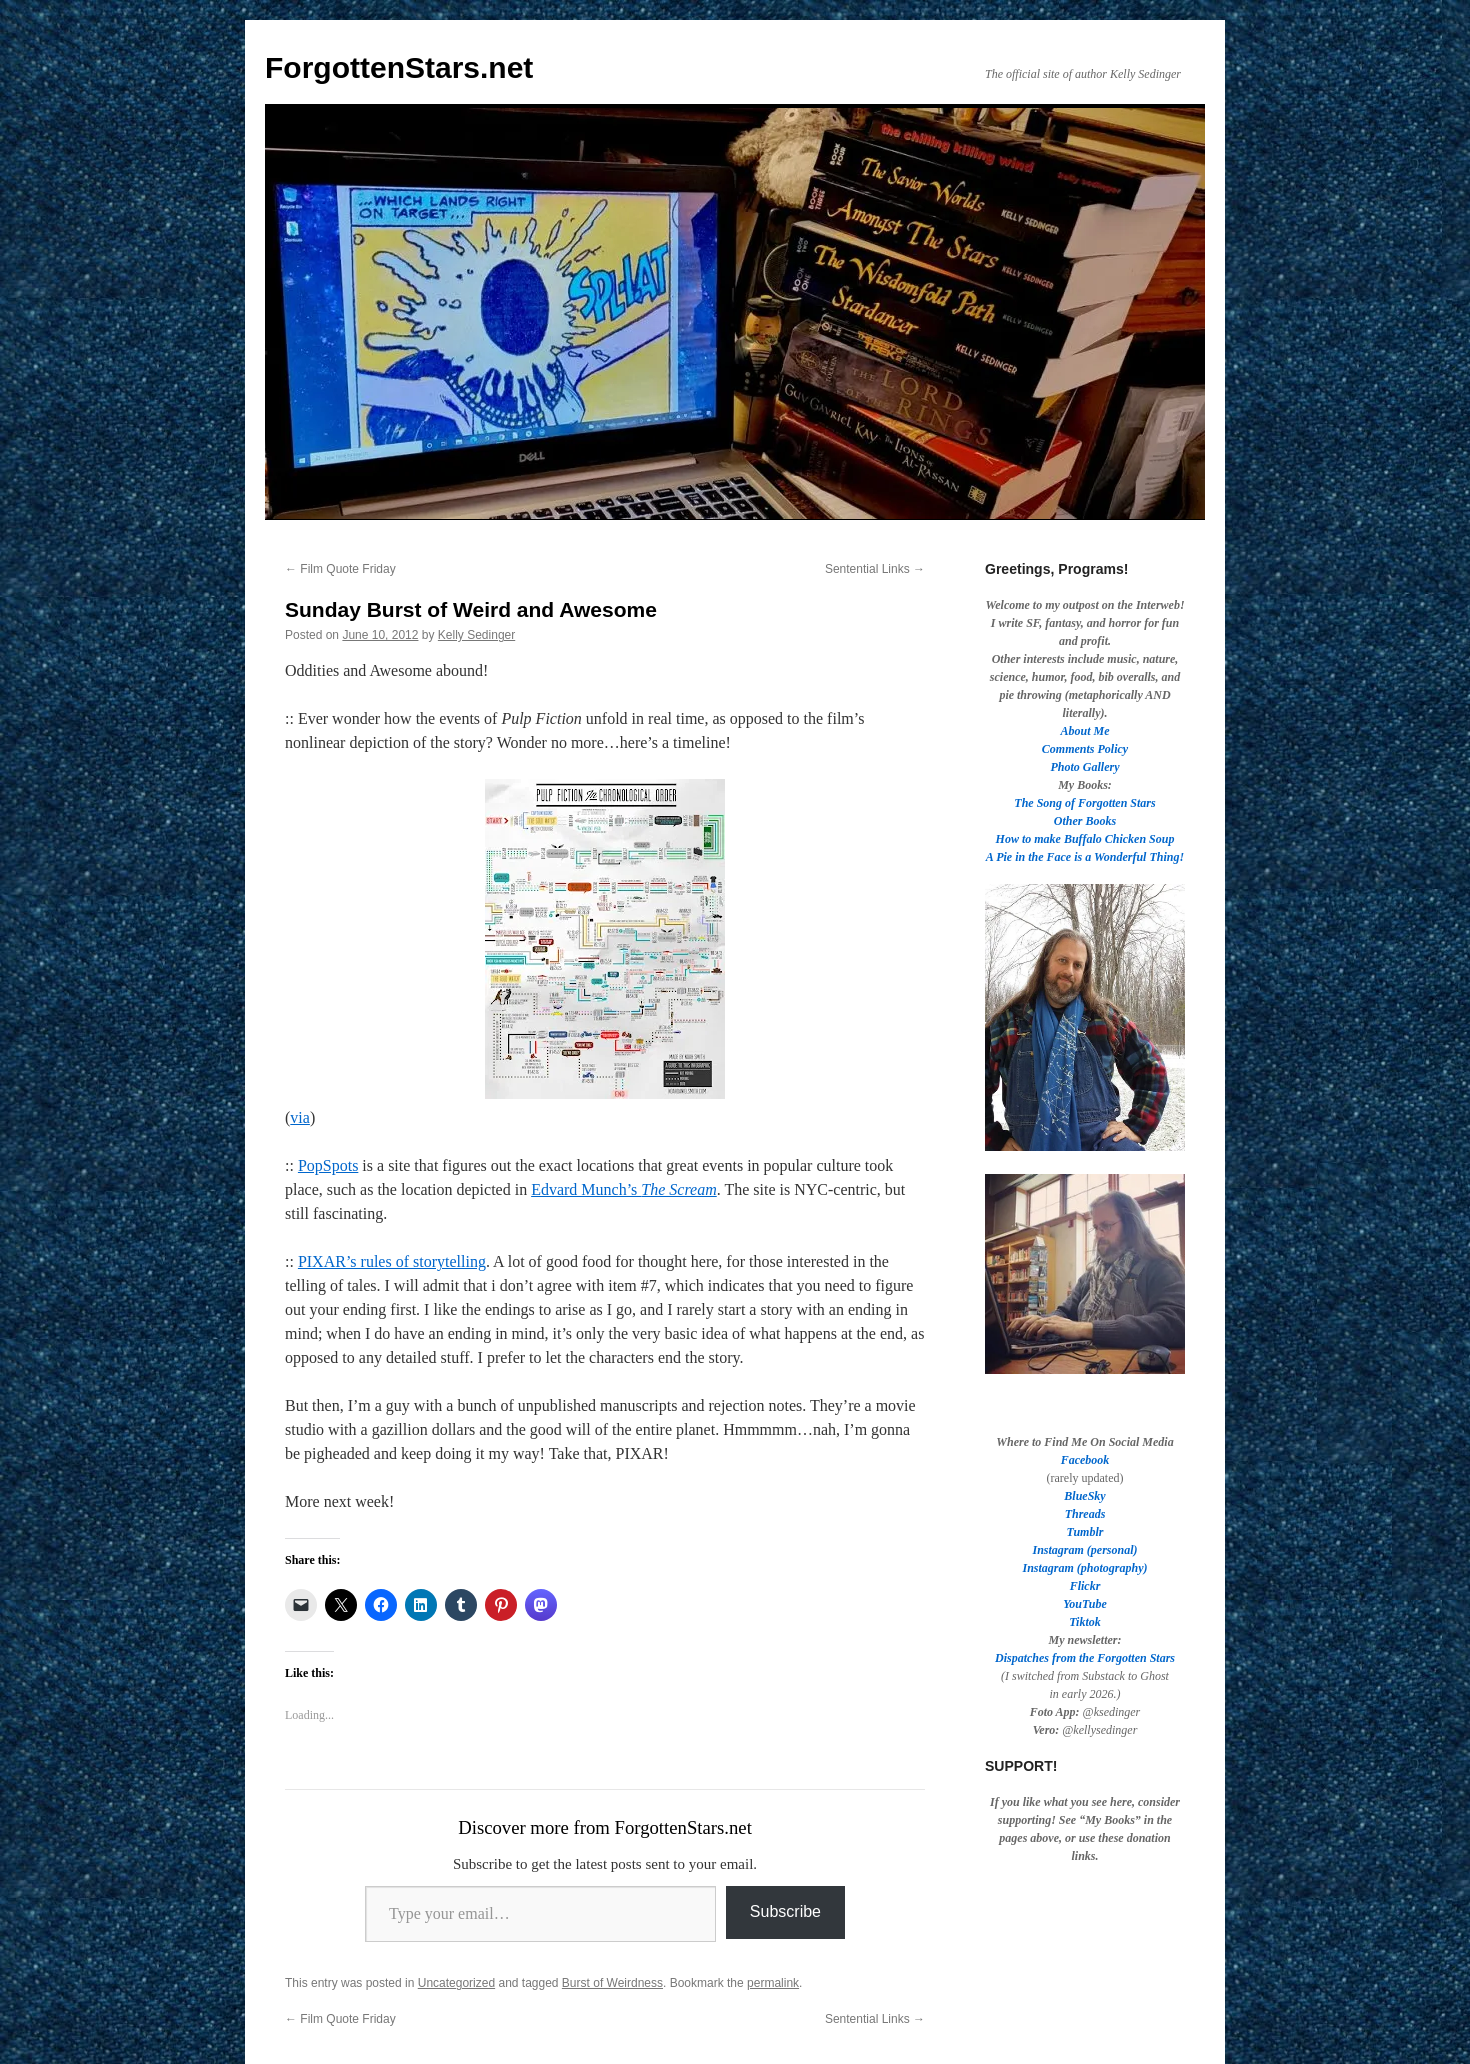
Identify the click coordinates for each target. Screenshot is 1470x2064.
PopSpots (328, 1165)
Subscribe (785, 1911)
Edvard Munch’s (624, 1189)
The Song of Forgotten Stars (1084, 803)
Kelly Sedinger (476, 635)
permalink (773, 1983)
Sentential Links (875, 569)
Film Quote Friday (340, 569)
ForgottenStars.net (399, 67)
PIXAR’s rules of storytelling (392, 1261)
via (300, 1117)
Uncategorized (456, 1983)
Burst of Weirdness (612, 1983)
